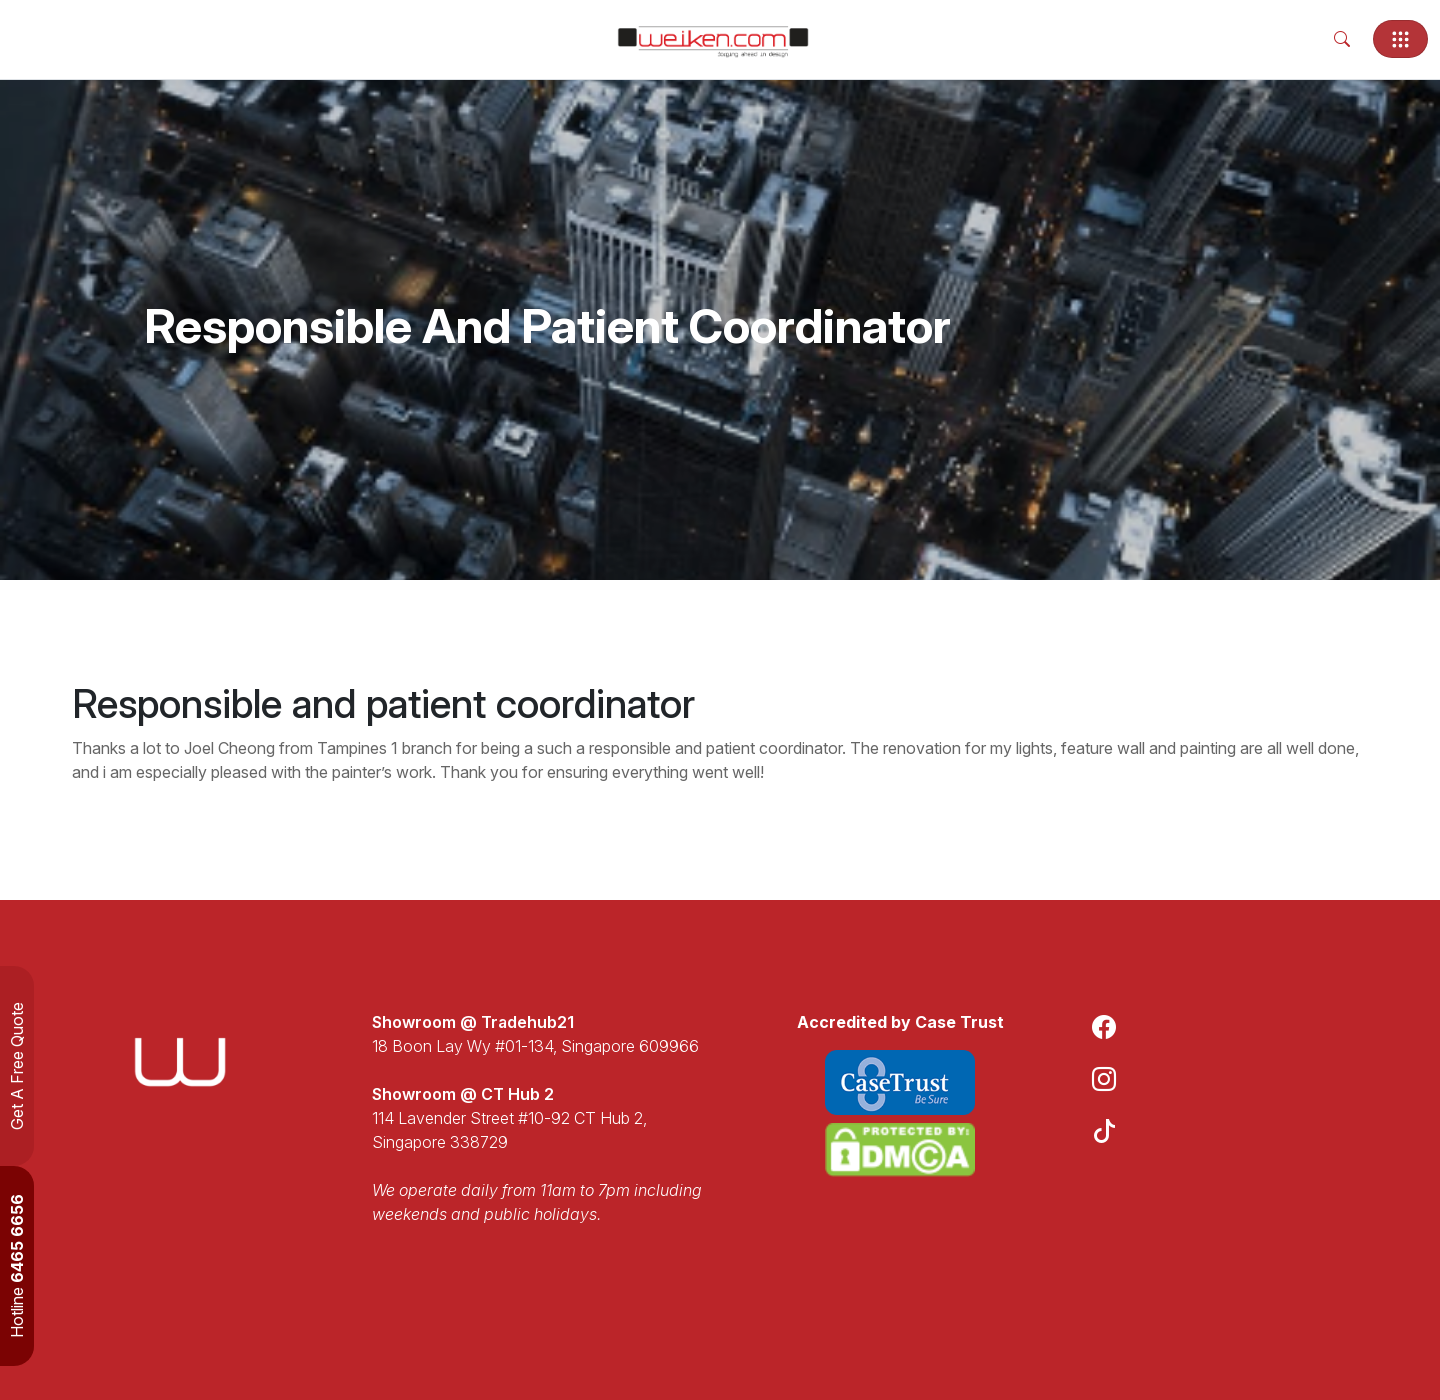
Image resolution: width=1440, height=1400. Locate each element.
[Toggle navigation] (1400, 39)
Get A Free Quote (17, 1066)
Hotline (17, 1266)
